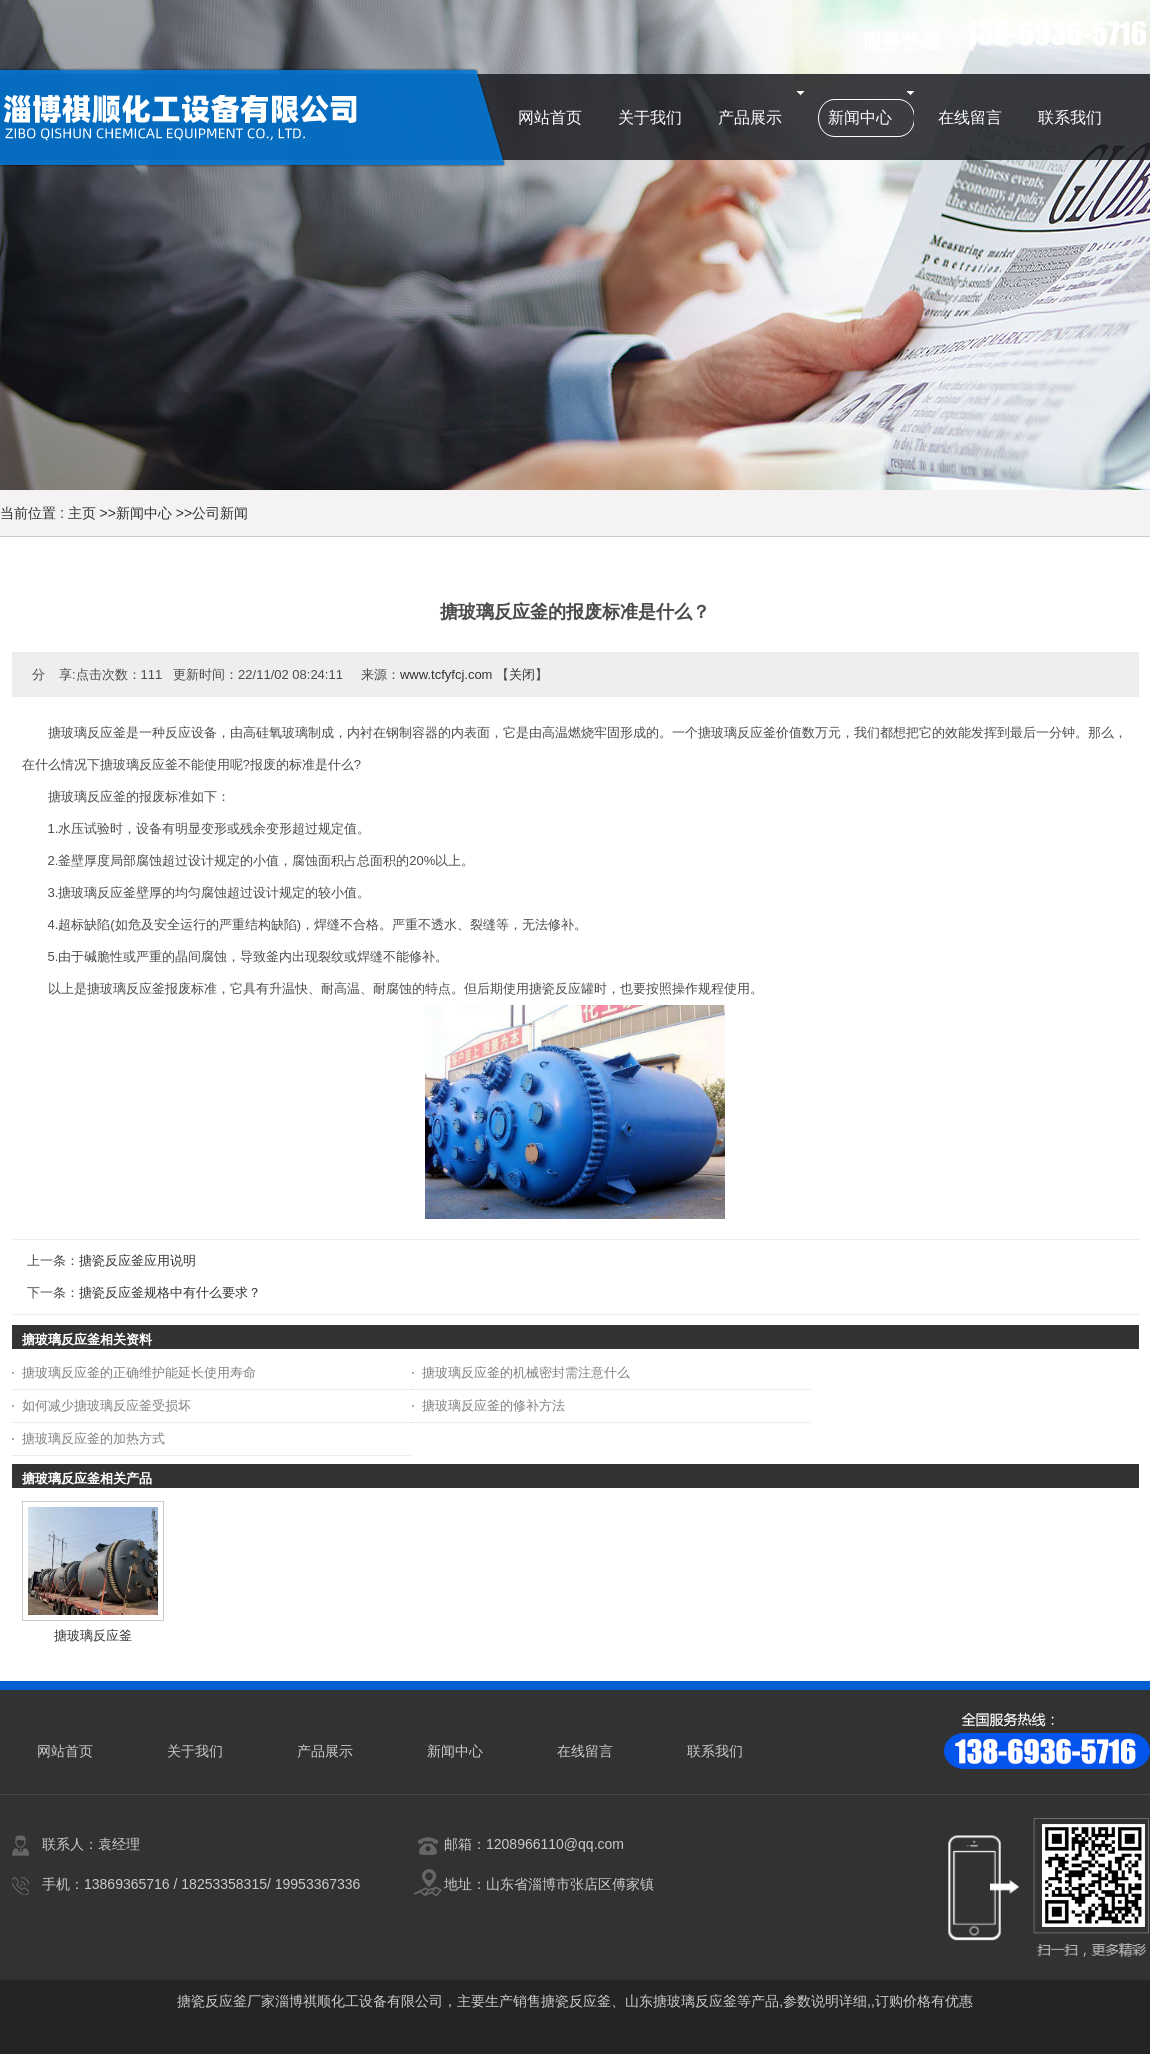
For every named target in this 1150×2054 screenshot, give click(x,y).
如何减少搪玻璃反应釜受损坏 (106, 1405)
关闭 (522, 674)
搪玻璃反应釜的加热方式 (93, 1438)
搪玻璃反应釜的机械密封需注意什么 (526, 1372)
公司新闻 (220, 513)
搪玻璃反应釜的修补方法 (493, 1405)
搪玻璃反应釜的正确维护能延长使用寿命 (139, 1372)
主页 (82, 513)
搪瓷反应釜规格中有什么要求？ (170, 1292)
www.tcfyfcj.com (446, 674)
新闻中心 (144, 513)
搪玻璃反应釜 (93, 1635)
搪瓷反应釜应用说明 (137, 1260)
